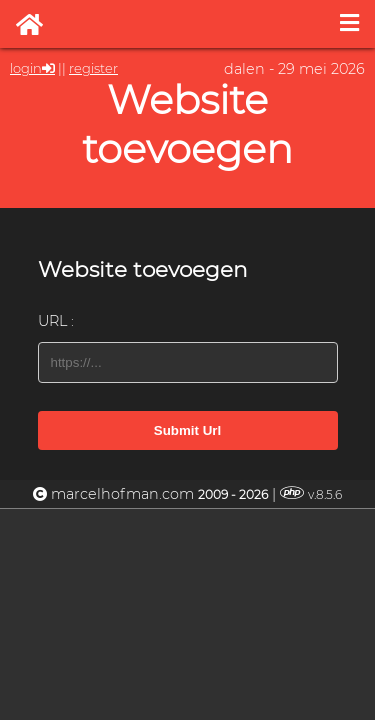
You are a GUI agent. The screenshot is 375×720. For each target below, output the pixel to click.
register (93, 68)
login (26, 68)
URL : (56, 321)
